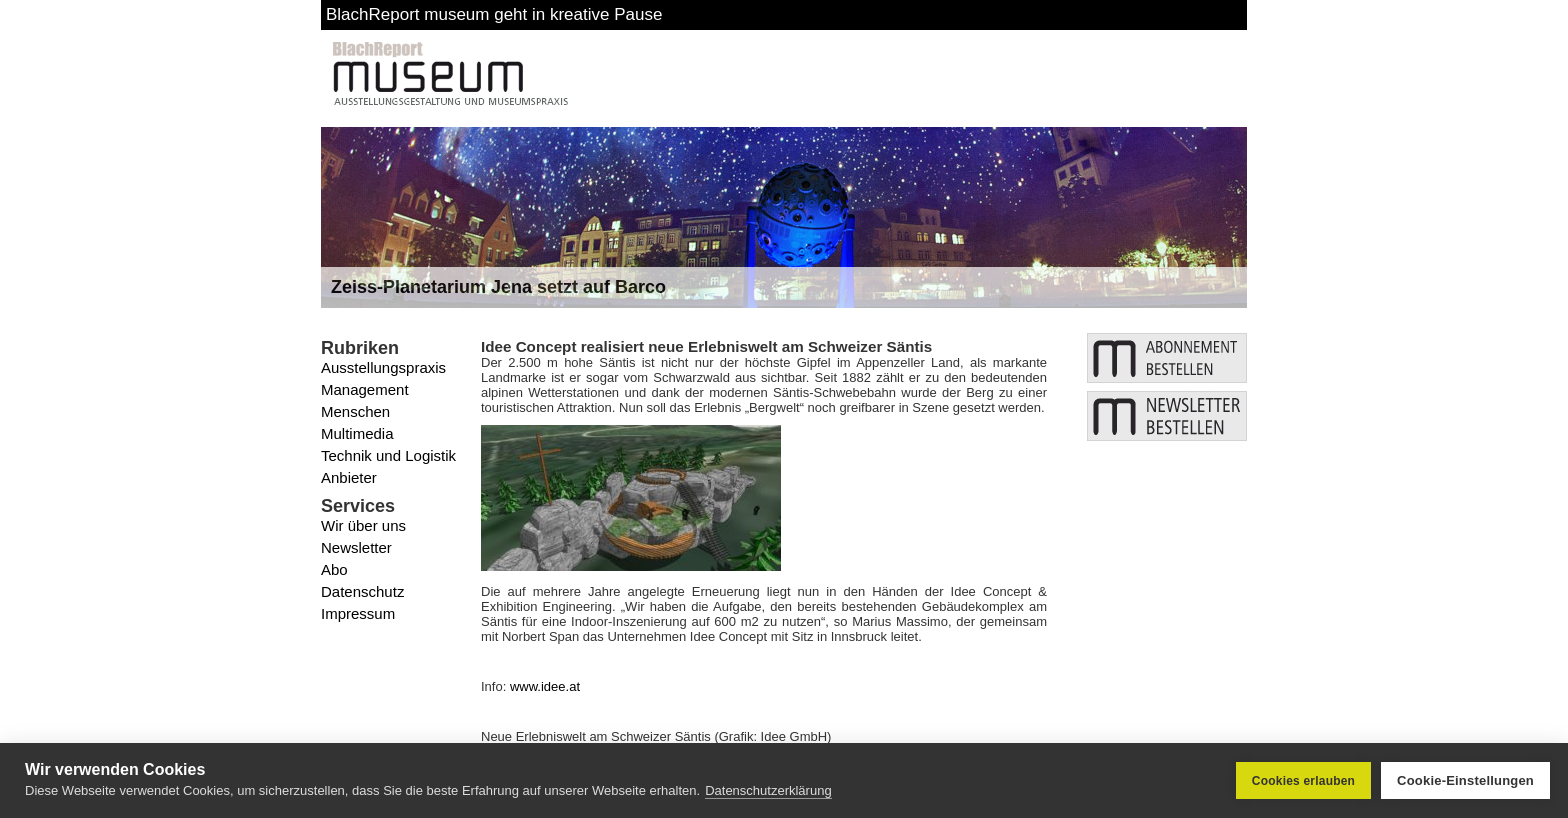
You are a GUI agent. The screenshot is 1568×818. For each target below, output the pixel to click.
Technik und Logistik (388, 455)
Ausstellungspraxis (383, 367)
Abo (334, 569)
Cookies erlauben (1303, 781)
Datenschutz (362, 591)
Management (365, 389)
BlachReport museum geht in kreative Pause (494, 14)
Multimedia (357, 433)
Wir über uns (363, 525)
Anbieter (349, 477)
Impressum (358, 613)
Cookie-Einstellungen (1465, 780)
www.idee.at (545, 686)
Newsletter (356, 547)
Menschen (355, 411)
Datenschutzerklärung (768, 790)
